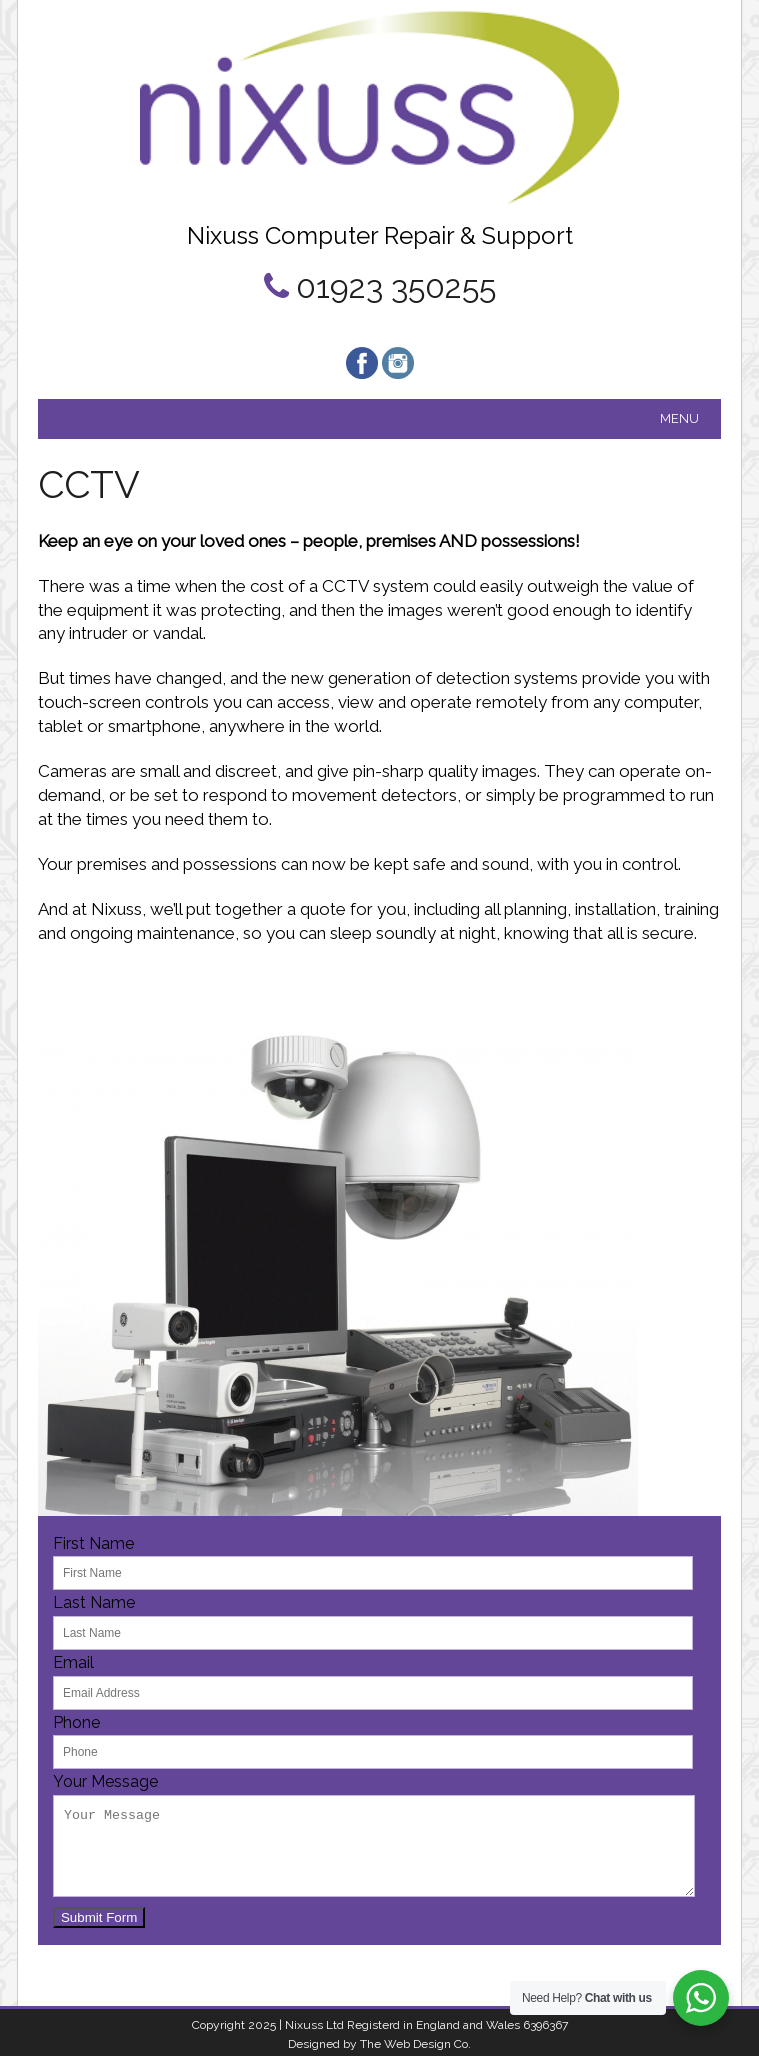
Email (73, 1662)
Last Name (94, 1602)
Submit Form (99, 1917)
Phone (76, 1722)
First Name (93, 1543)
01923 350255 (396, 286)
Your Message (105, 1781)
